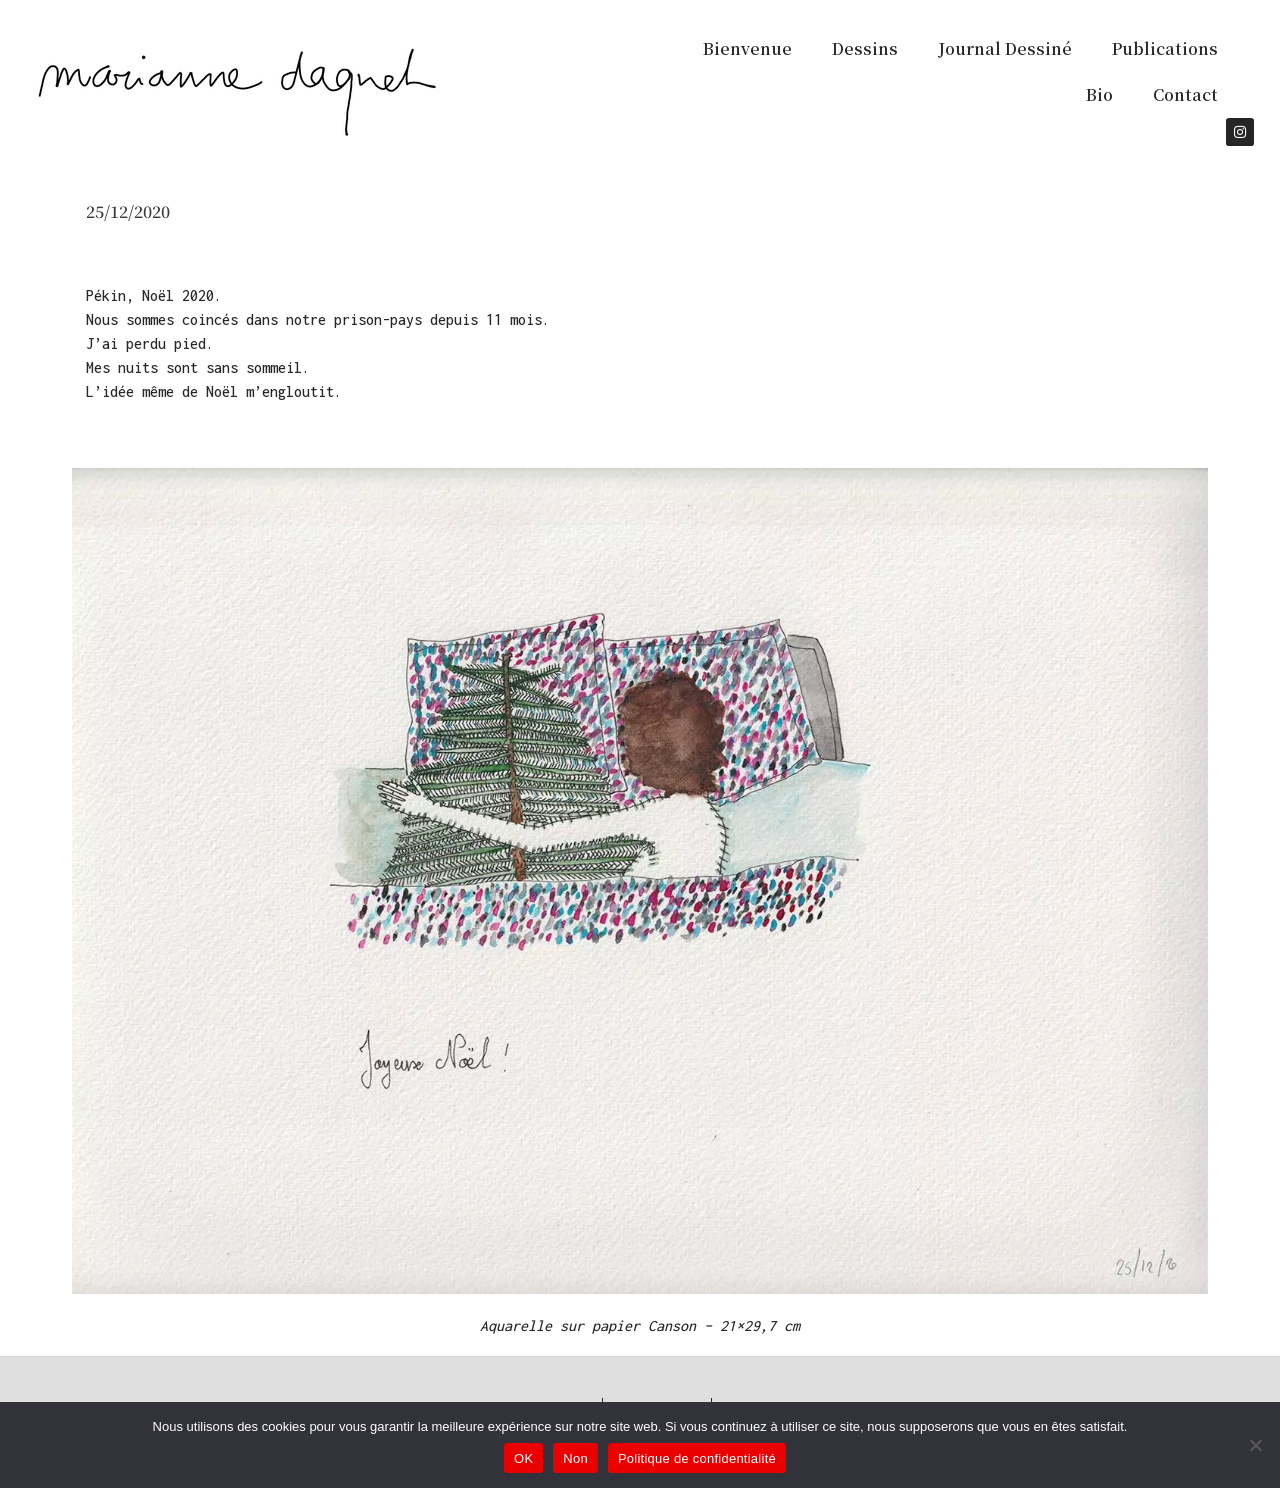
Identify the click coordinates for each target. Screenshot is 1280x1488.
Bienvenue (747, 48)
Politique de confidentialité (697, 1458)
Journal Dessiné (1005, 48)
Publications (1165, 48)
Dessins (865, 48)
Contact (1185, 94)
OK (523, 1458)
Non (575, 1458)
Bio (1099, 94)
